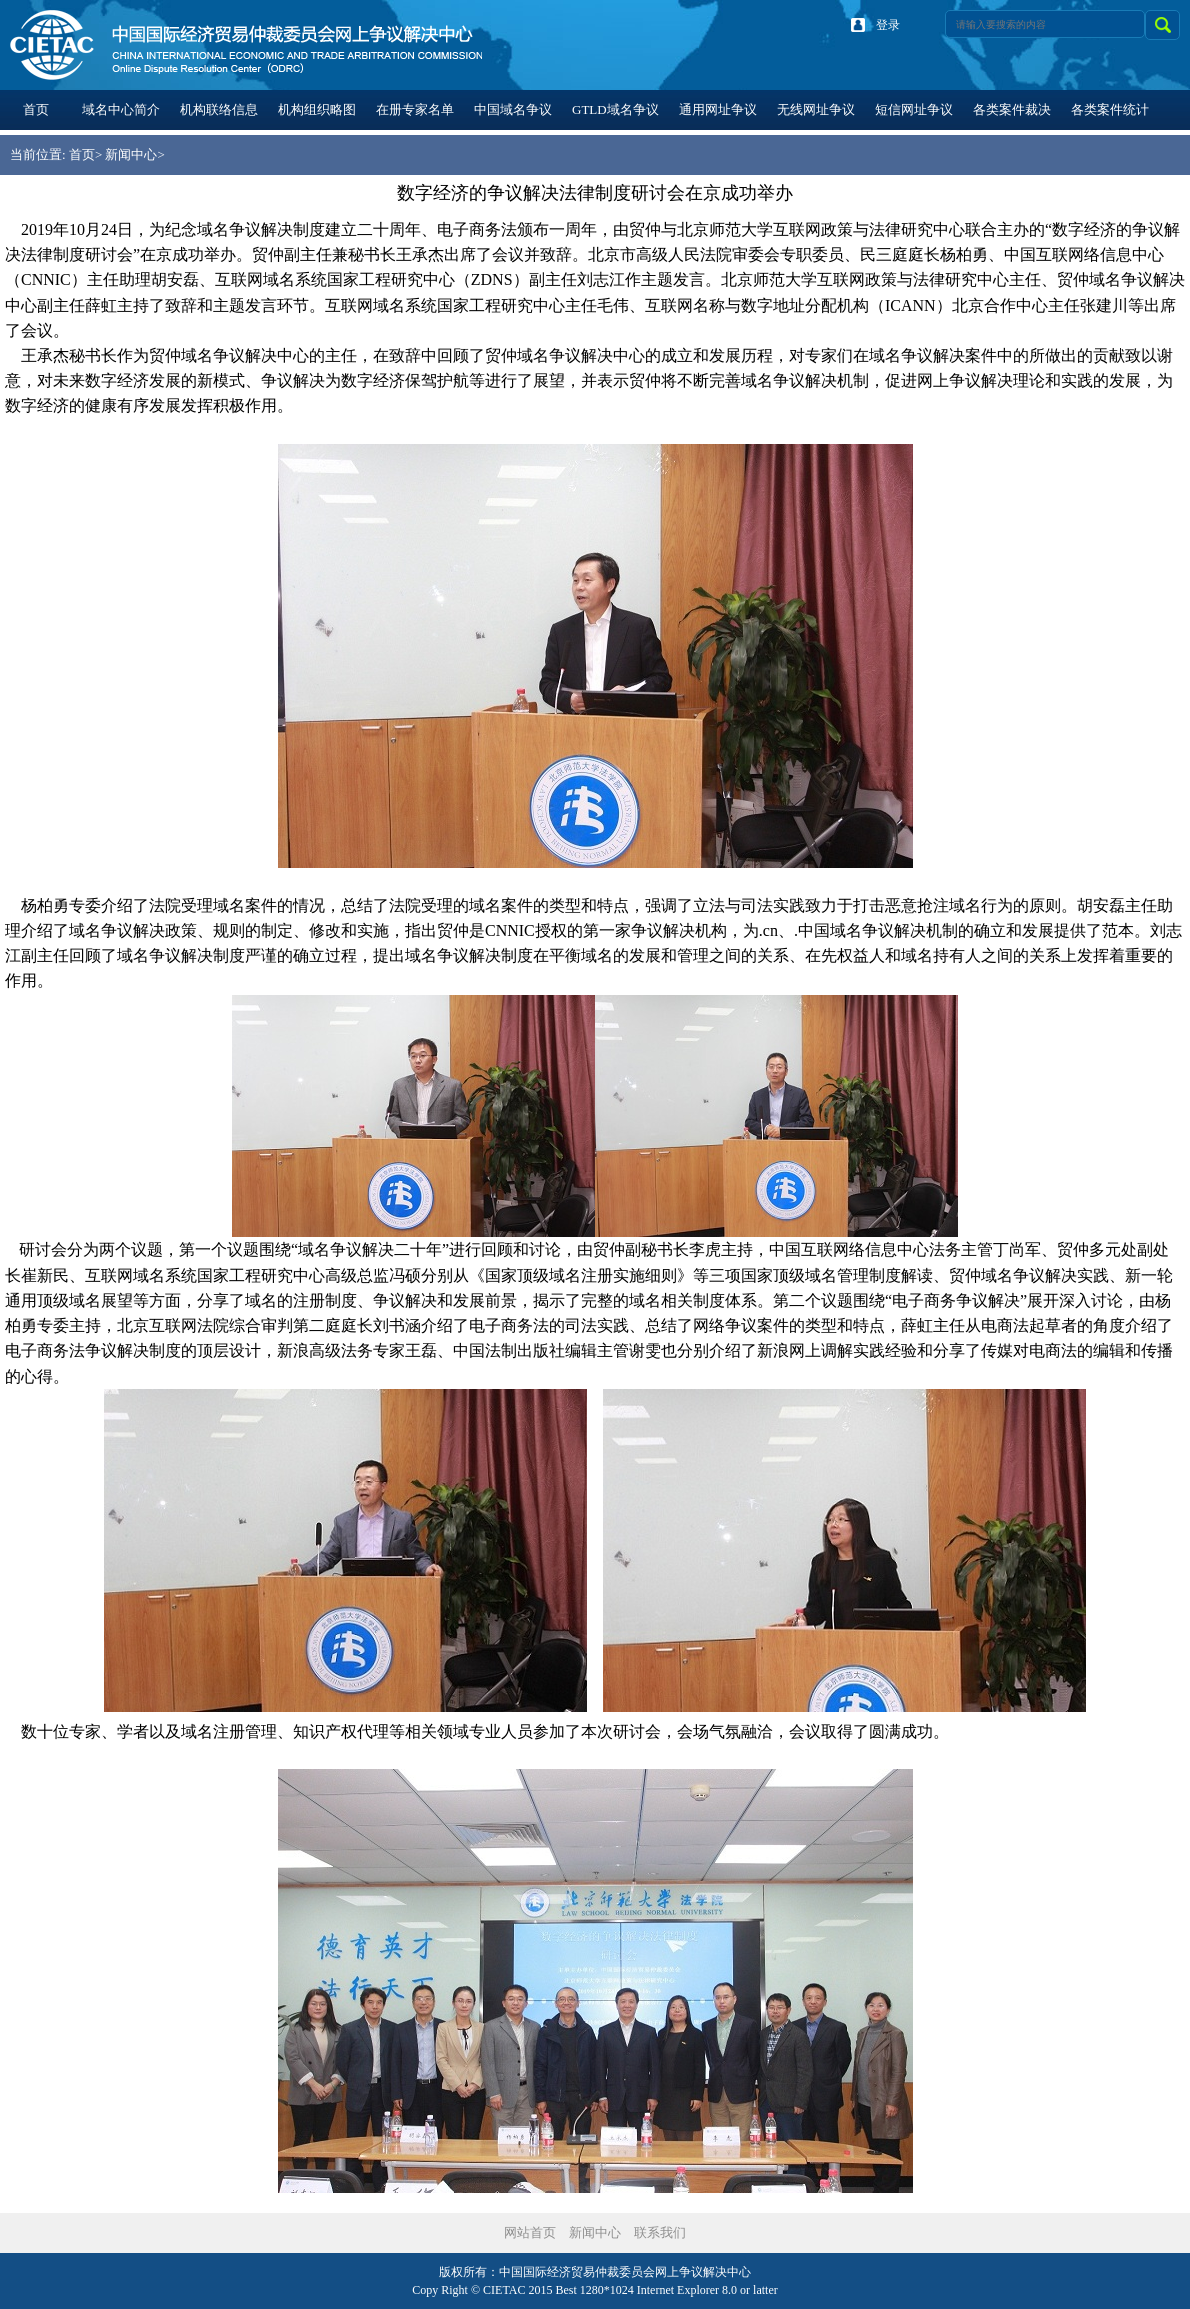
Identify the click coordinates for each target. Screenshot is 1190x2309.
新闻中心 (131, 154)
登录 (888, 25)
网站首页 (530, 2232)
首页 (82, 154)
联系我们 (660, 2232)
